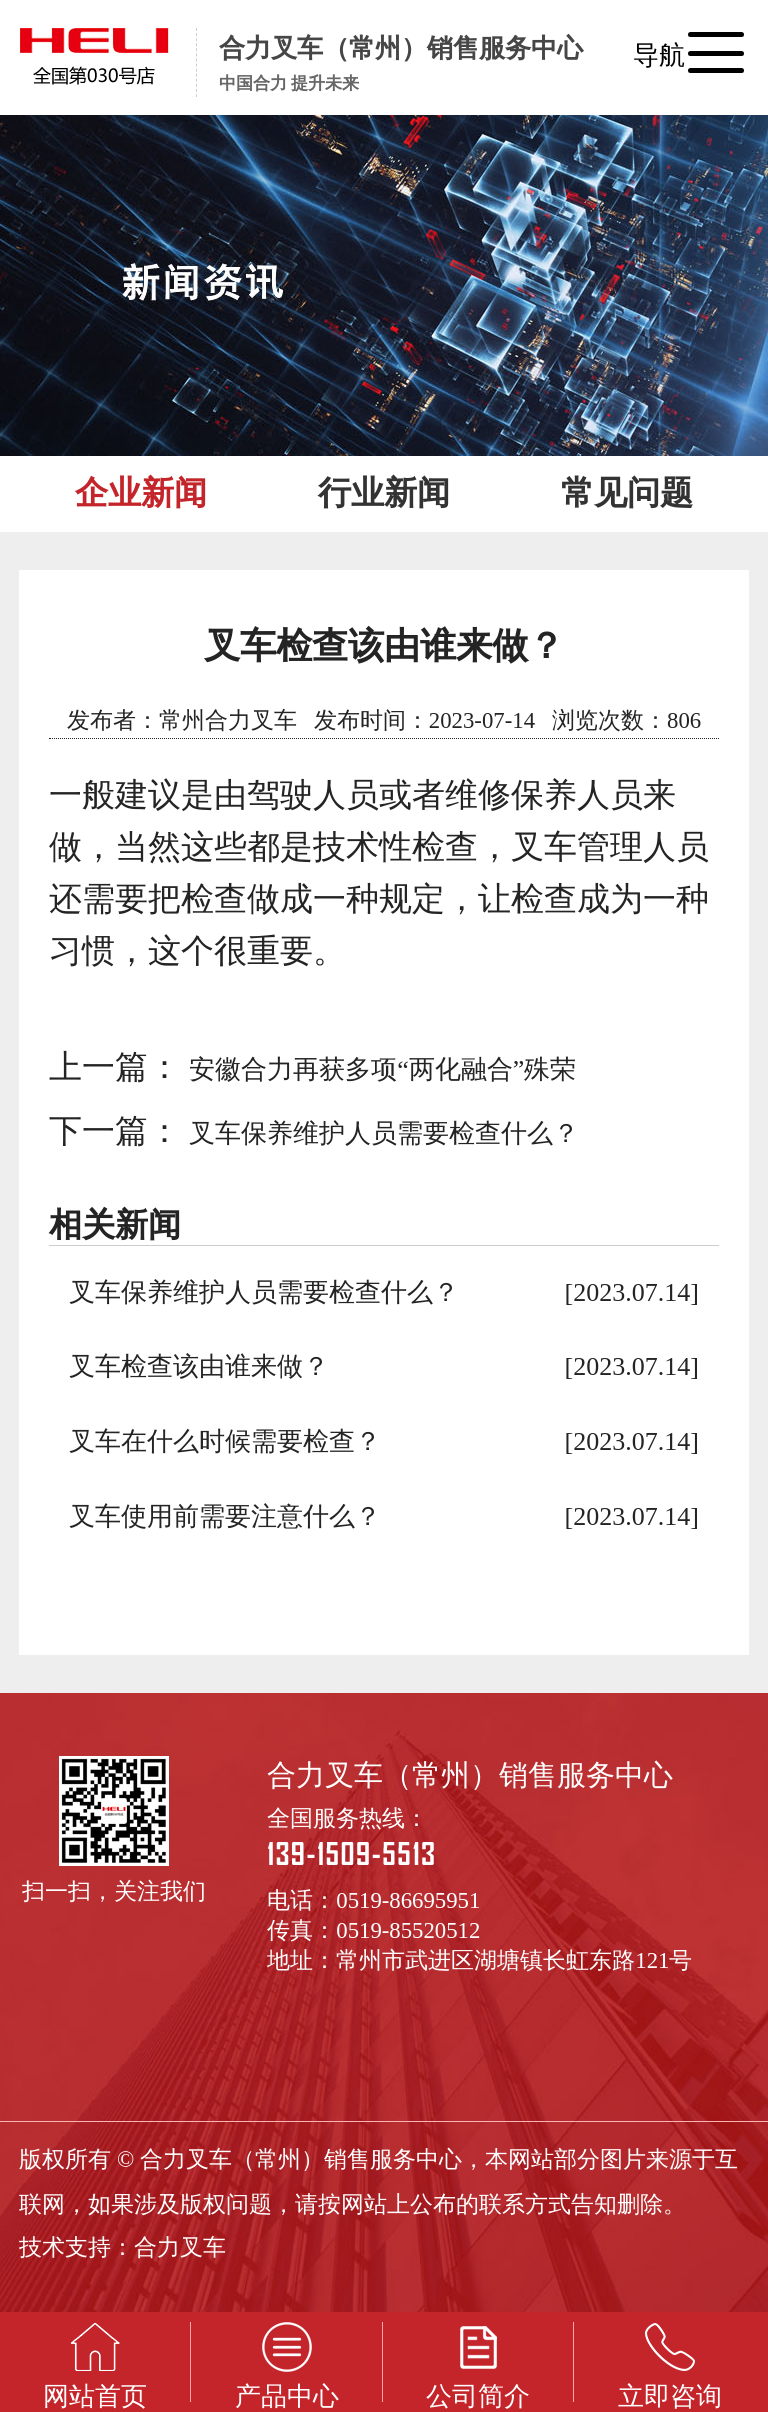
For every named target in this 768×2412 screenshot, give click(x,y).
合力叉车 (180, 2247)
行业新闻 (384, 493)
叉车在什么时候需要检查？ (225, 1441)
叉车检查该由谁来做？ (199, 1366)
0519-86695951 (408, 1900)
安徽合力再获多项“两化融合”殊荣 (382, 1069)
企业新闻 (141, 493)
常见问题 (627, 493)
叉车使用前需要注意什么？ (225, 1516)
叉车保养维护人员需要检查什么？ (384, 1133)
